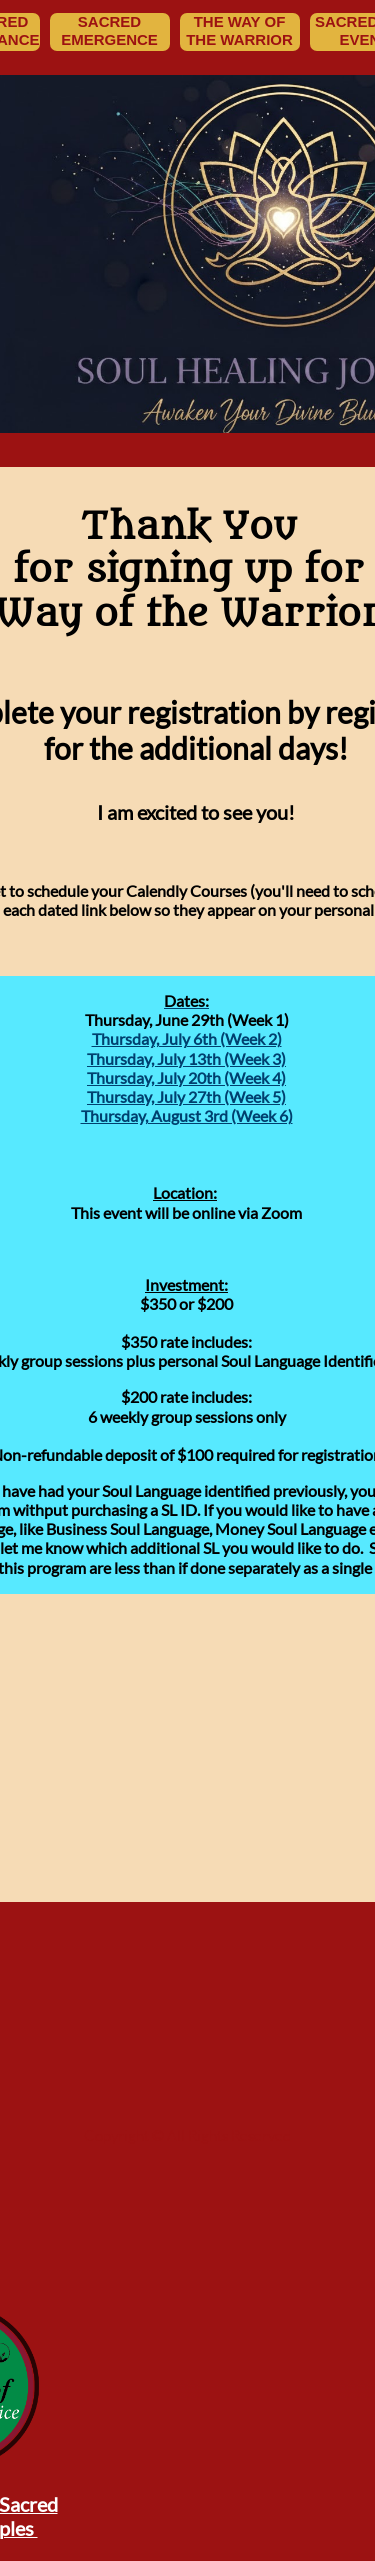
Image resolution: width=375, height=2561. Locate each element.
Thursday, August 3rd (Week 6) (187, 1115)
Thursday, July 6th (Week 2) (187, 1038)
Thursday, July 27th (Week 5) (186, 1096)
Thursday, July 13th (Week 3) (186, 1058)
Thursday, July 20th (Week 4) (186, 1077)
